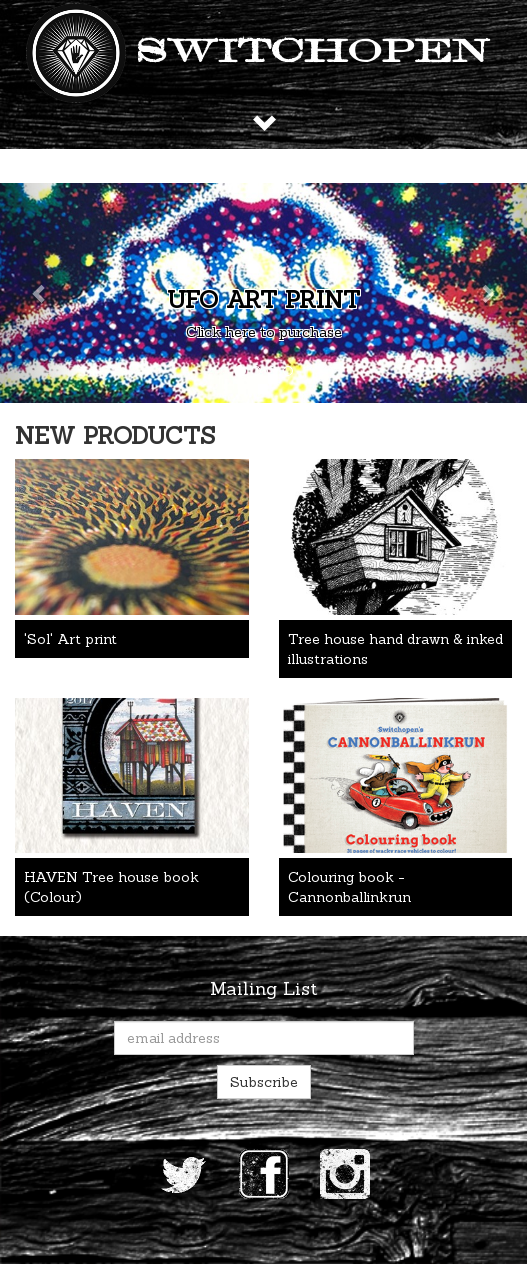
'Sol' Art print (70, 639)
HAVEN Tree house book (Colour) (111, 887)
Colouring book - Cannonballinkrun (349, 887)
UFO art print (263, 299)
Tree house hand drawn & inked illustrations (395, 649)
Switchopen (313, 53)
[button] (39, 293)
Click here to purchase (264, 332)
